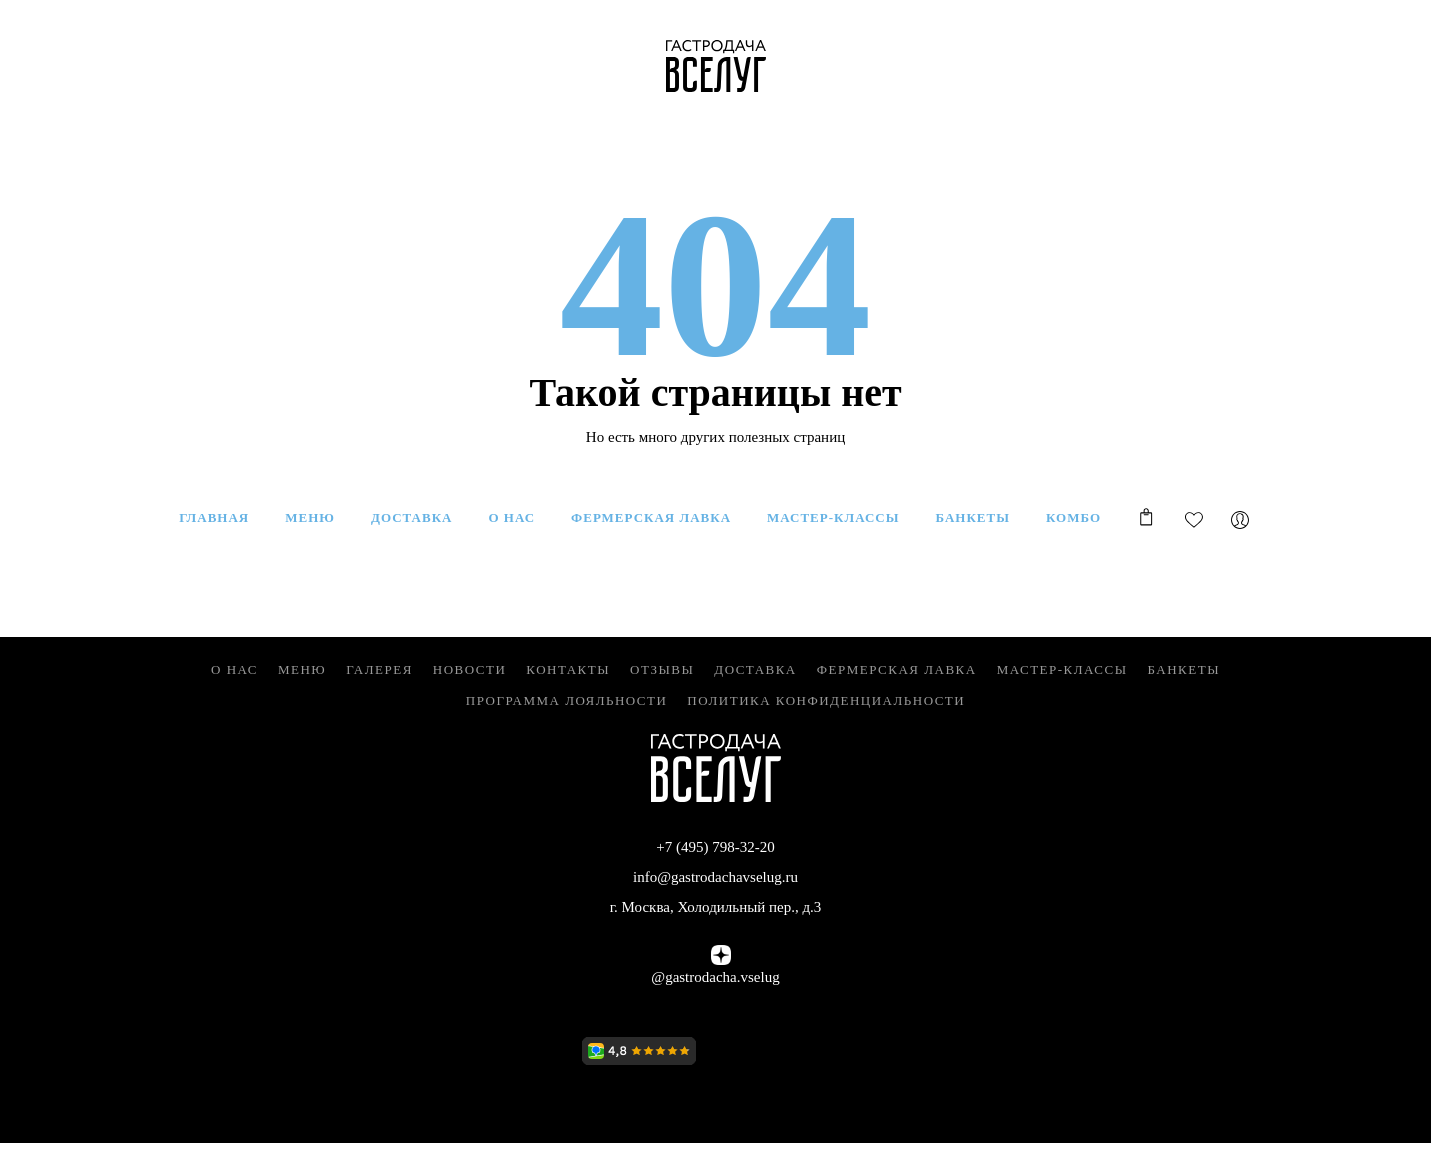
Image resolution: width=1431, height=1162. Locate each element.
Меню (302, 669)
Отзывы (662, 669)
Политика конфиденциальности (826, 700)
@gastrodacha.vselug (715, 977)
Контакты (568, 669)
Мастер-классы (1062, 669)
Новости (470, 669)
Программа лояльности (567, 700)
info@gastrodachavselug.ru (715, 877)
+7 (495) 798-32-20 (715, 847)
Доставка (755, 669)
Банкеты (1184, 669)
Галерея (379, 669)
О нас (234, 669)
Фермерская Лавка (897, 669)
